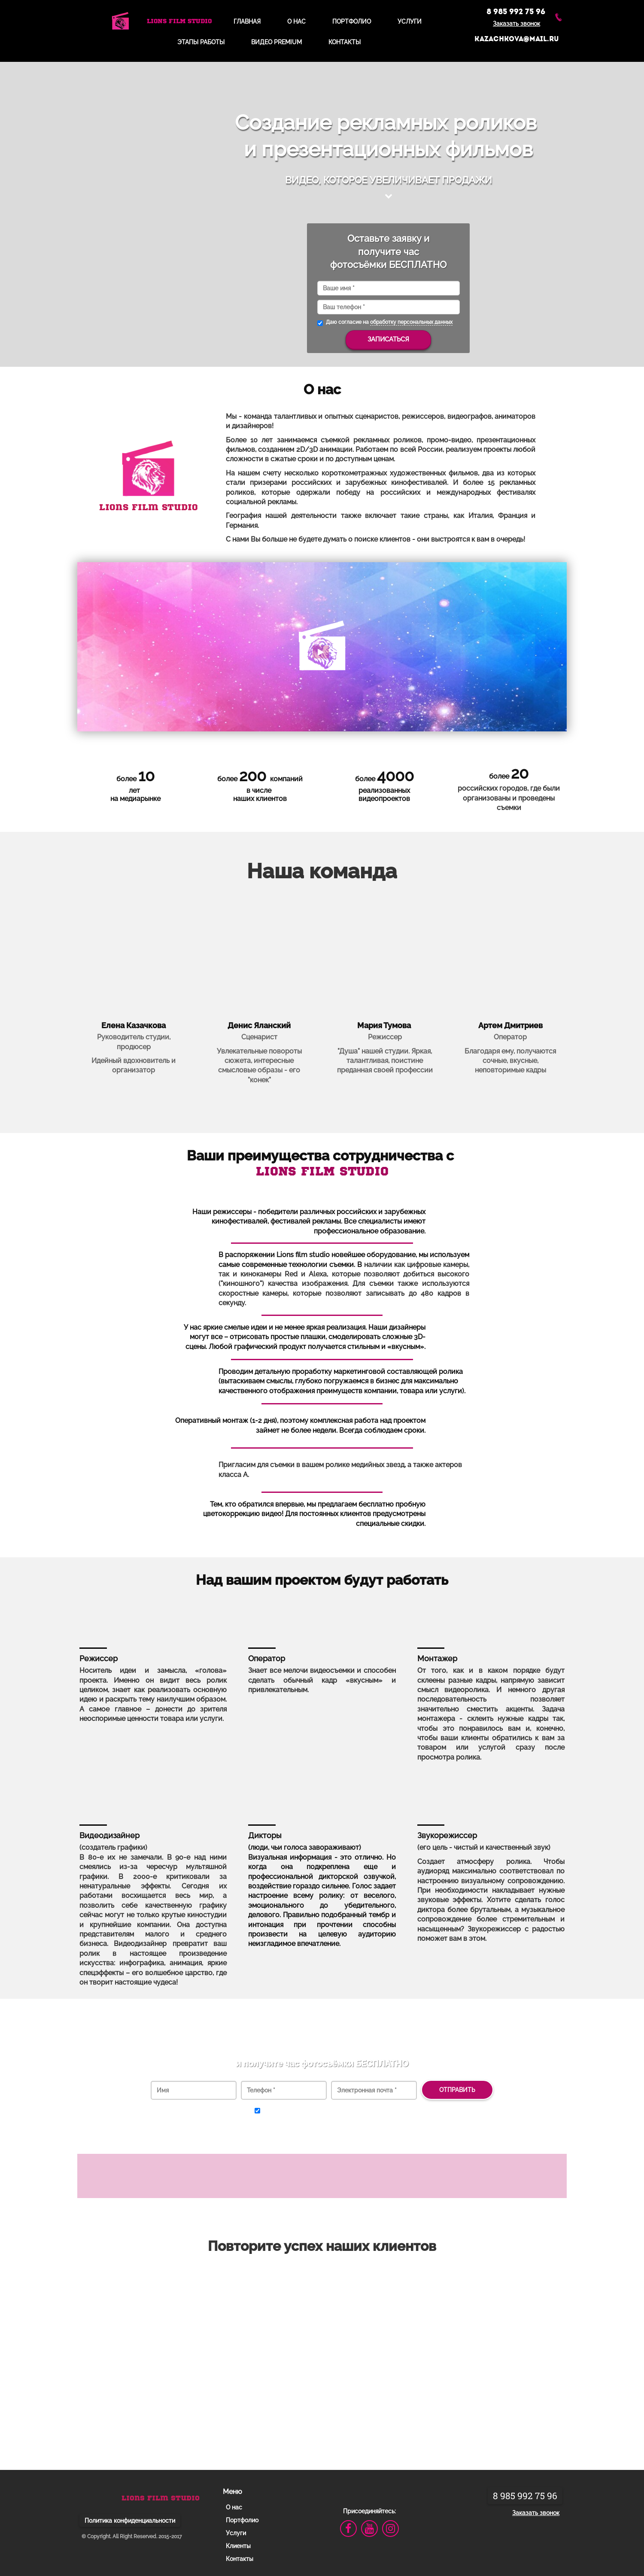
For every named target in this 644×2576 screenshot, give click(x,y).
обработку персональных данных (411, 322)
